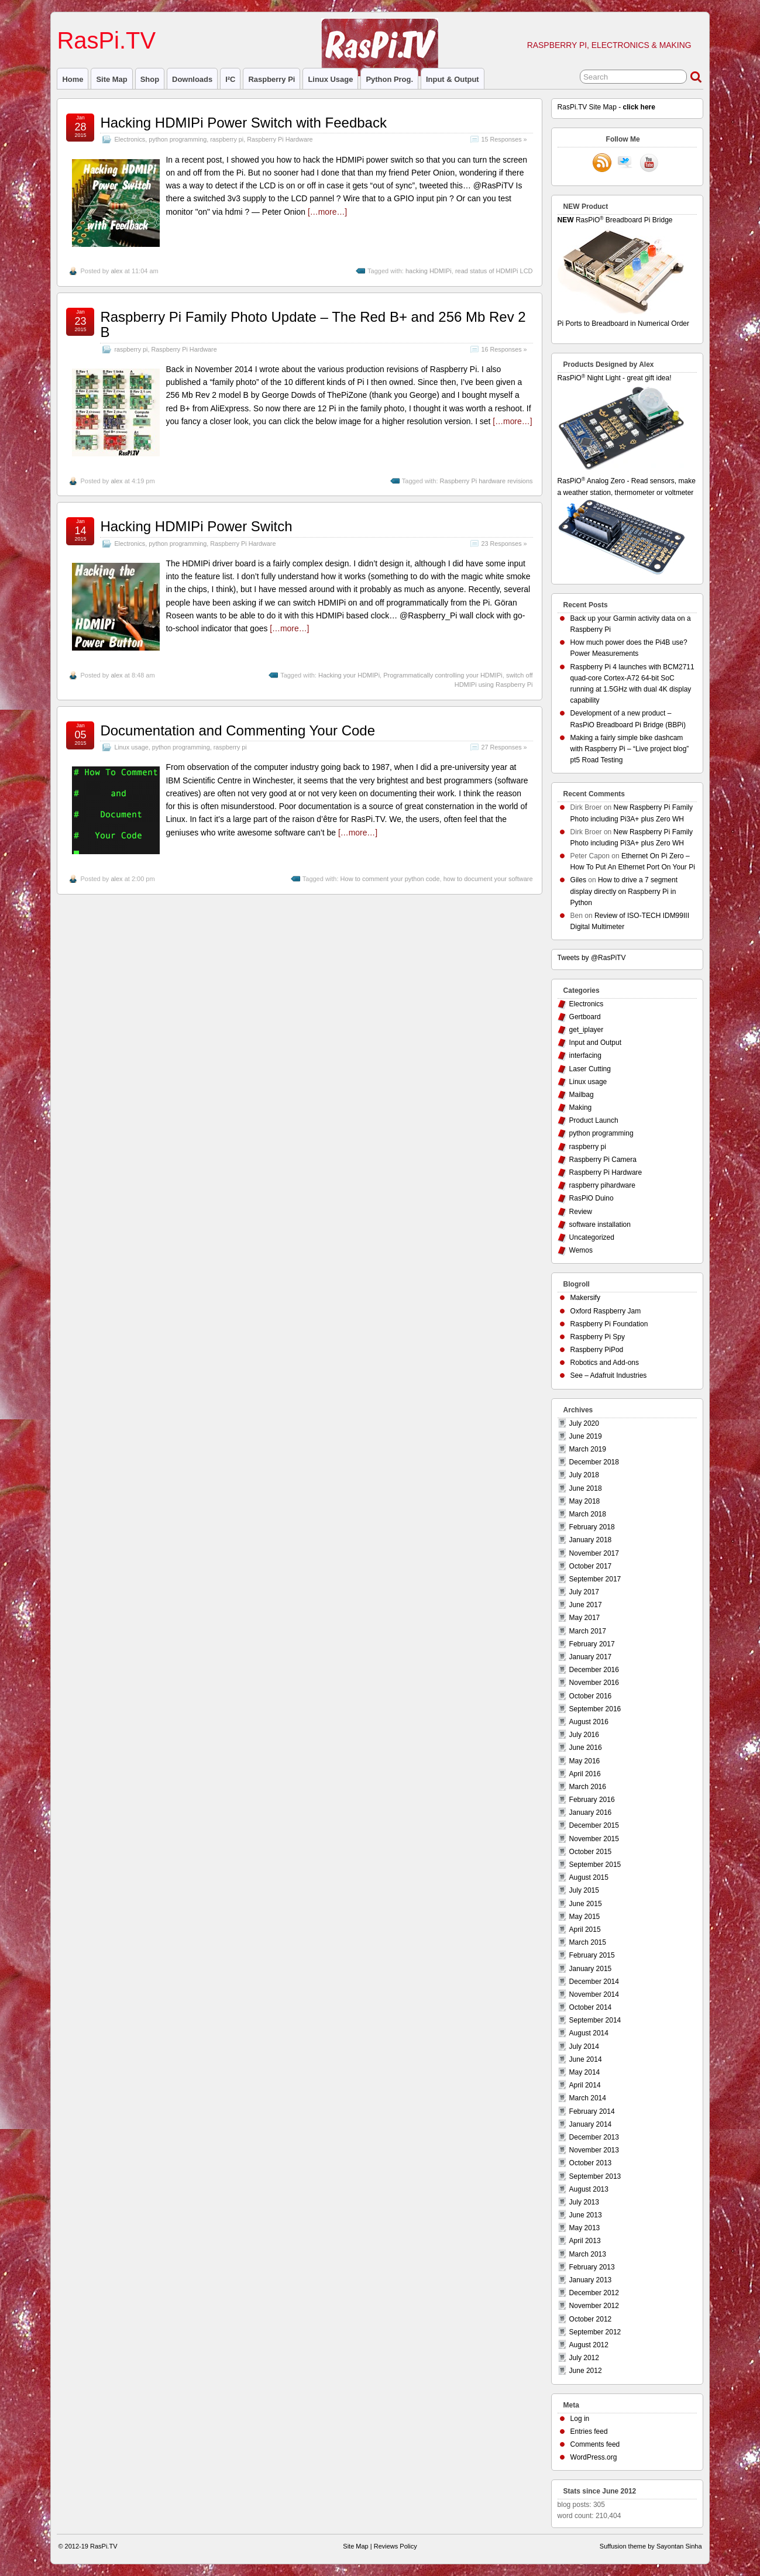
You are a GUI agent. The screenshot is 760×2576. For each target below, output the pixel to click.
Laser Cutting (590, 1069)
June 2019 (585, 1436)
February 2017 (592, 1644)
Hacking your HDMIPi (349, 675)
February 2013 (592, 2267)
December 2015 (594, 1825)
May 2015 (584, 1917)
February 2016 (592, 1800)
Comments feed (595, 2444)
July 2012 (584, 2358)
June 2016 (585, 1747)
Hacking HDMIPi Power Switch (196, 526)
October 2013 (590, 2163)
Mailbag (581, 1095)
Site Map (111, 79)
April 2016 (585, 1774)
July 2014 (584, 2046)
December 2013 (594, 2137)
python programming (178, 139)
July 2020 (584, 1423)
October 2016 (590, 1696)
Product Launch (593, 1120)
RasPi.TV (106, 40)
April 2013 (585, 2241)
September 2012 (595, 2332)
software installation (600, 1224)
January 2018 (590, 1540)
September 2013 (595, 2176)
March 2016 (587, 1787)
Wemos (581, 1250)
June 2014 (585, 2059)
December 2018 (594, 1462)
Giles (578, 880)
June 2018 (585, 1488)
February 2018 (592, 1527)
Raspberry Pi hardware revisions (486, 480)
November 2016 (594, 1683)
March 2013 (587, 2254)
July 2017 (584, 1592)
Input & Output (452, 79)
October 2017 (590, 1566)
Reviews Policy (395, 2546)
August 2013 (588, 2189)
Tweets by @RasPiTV (592, 958)
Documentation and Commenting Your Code (237, 730)
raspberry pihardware (602, 1185)
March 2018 (587, 1514)
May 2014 (584, 2072)
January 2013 (590, 2280)
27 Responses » (504, 747)
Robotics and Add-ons (604, 1362)
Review (580, 1212)
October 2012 (590, 2319)
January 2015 (590, 1969)
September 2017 (595, 1579)
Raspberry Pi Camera (603, 1159)
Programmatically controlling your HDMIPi (443, 675)
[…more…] (327, 211)
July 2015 (584, 1890)
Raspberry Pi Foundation (609, 1324)
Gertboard (585, 1017)
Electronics (129, 139)
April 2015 (585, 1929)
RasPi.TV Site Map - (606, 107)
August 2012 (588, 2345)
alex (116, 270)
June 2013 (585, 2215)
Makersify (585, 1298)
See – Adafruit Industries (608, 1375)
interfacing (585, 1055)
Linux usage (330, 79)
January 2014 (590, 2124)
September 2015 (595, 1864)
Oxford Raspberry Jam (605, 1311)
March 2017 (587, 1631)
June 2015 (585, 1904)
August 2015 (588, 1877)
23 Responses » (504, 543)
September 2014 (595, 2020)
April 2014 (585, 2085)
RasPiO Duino (591, 1198)
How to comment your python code (390, 878)
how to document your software (488, 878)
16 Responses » (504, 349)
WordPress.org (593, 2457)
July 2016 (584, 1735)
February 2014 (592, 2111)
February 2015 (592, 1955)
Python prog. (389, 79)
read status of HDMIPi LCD (494, 270)
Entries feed (589, 2431)
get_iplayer (586, 1030)
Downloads (192, 79)
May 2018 (584, 1501)
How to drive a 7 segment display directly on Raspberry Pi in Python (624, 891)
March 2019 (587, 1449)
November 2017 (594, 1553)
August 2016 (588, 1722)
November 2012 (594, 2306)
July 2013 (584, 2202)
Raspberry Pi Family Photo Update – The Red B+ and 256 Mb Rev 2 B (312, 324)
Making (580, 1107)
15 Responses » (504, 139)
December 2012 (594, 2293)
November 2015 (594, 1839)
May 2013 (584, 2228)
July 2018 (584, 1475)
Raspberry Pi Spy (597, 1337)
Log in (580, 2419)
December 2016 (594, 1670)
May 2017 (584, 1618)
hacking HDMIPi (428, 270)
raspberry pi (271, 79)
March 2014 (587, 2098)
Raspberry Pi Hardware (279, 139)
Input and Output (595, 1042)
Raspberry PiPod (597, 1350)
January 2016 (590, 1812)
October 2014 (590, 2007)
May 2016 (584, 1761)
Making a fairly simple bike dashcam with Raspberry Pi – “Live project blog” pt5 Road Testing (629, 749)
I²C (230, 79)
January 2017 (590, 1657)
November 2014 (594, 1994)
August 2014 (588, 2033)
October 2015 (590, 1852)
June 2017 (585, 1605)
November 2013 (594, 2150)
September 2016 (595, 1709)
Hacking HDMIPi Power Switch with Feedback (243, 122)
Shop (149, 79)
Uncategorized (591, 1237)
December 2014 (594, 1981)
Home (72, 79)
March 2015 (587, 1942)
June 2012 (585, 2371)
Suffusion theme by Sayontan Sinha (651, 2546)
